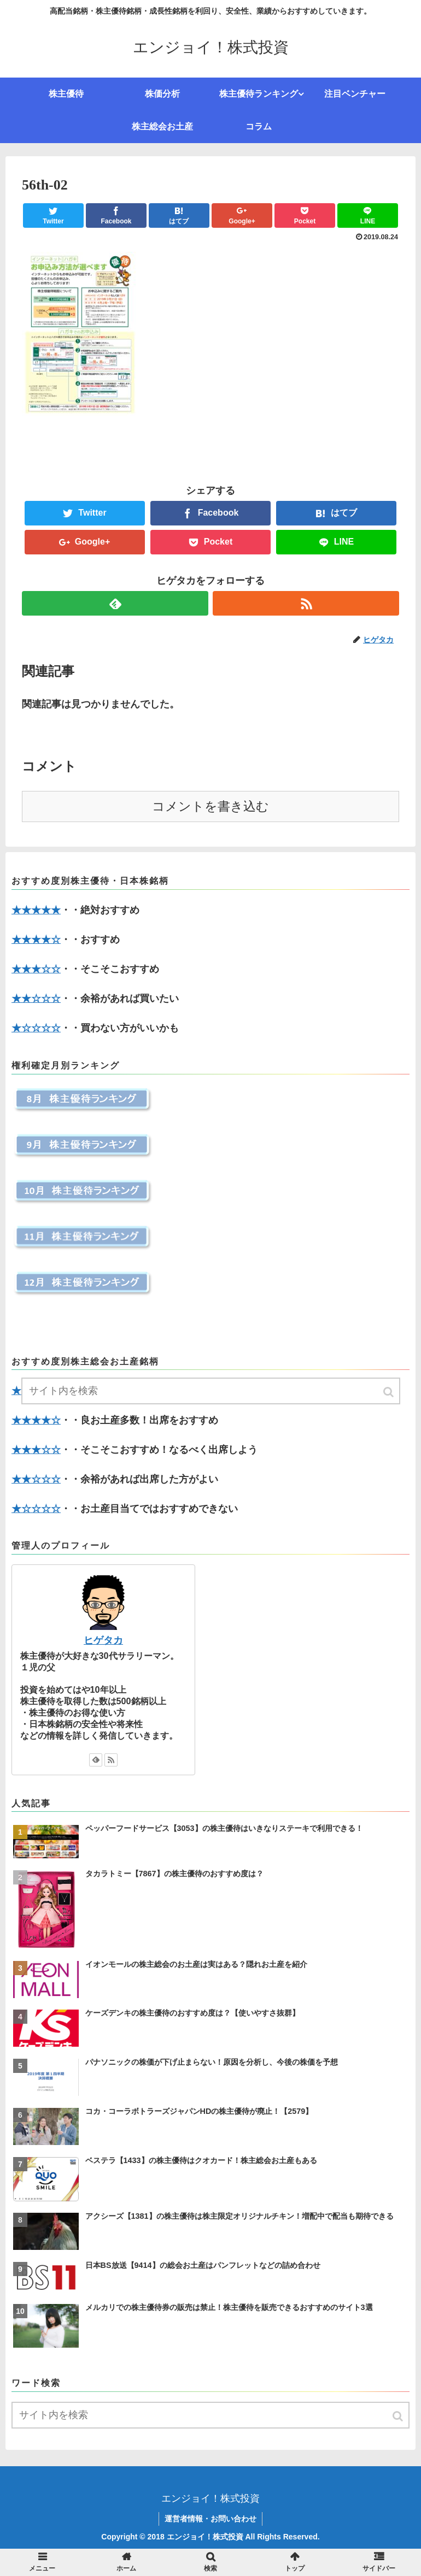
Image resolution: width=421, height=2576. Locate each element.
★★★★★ (36, 910)
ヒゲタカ (103, 1640)
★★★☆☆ (36, 969)
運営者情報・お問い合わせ (210, 2518)
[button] (398, 2416)
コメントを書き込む (210, 806)
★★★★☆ (36, 939)
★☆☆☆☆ (36, 1028)
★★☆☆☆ (36, 998)
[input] (210, 2415)
